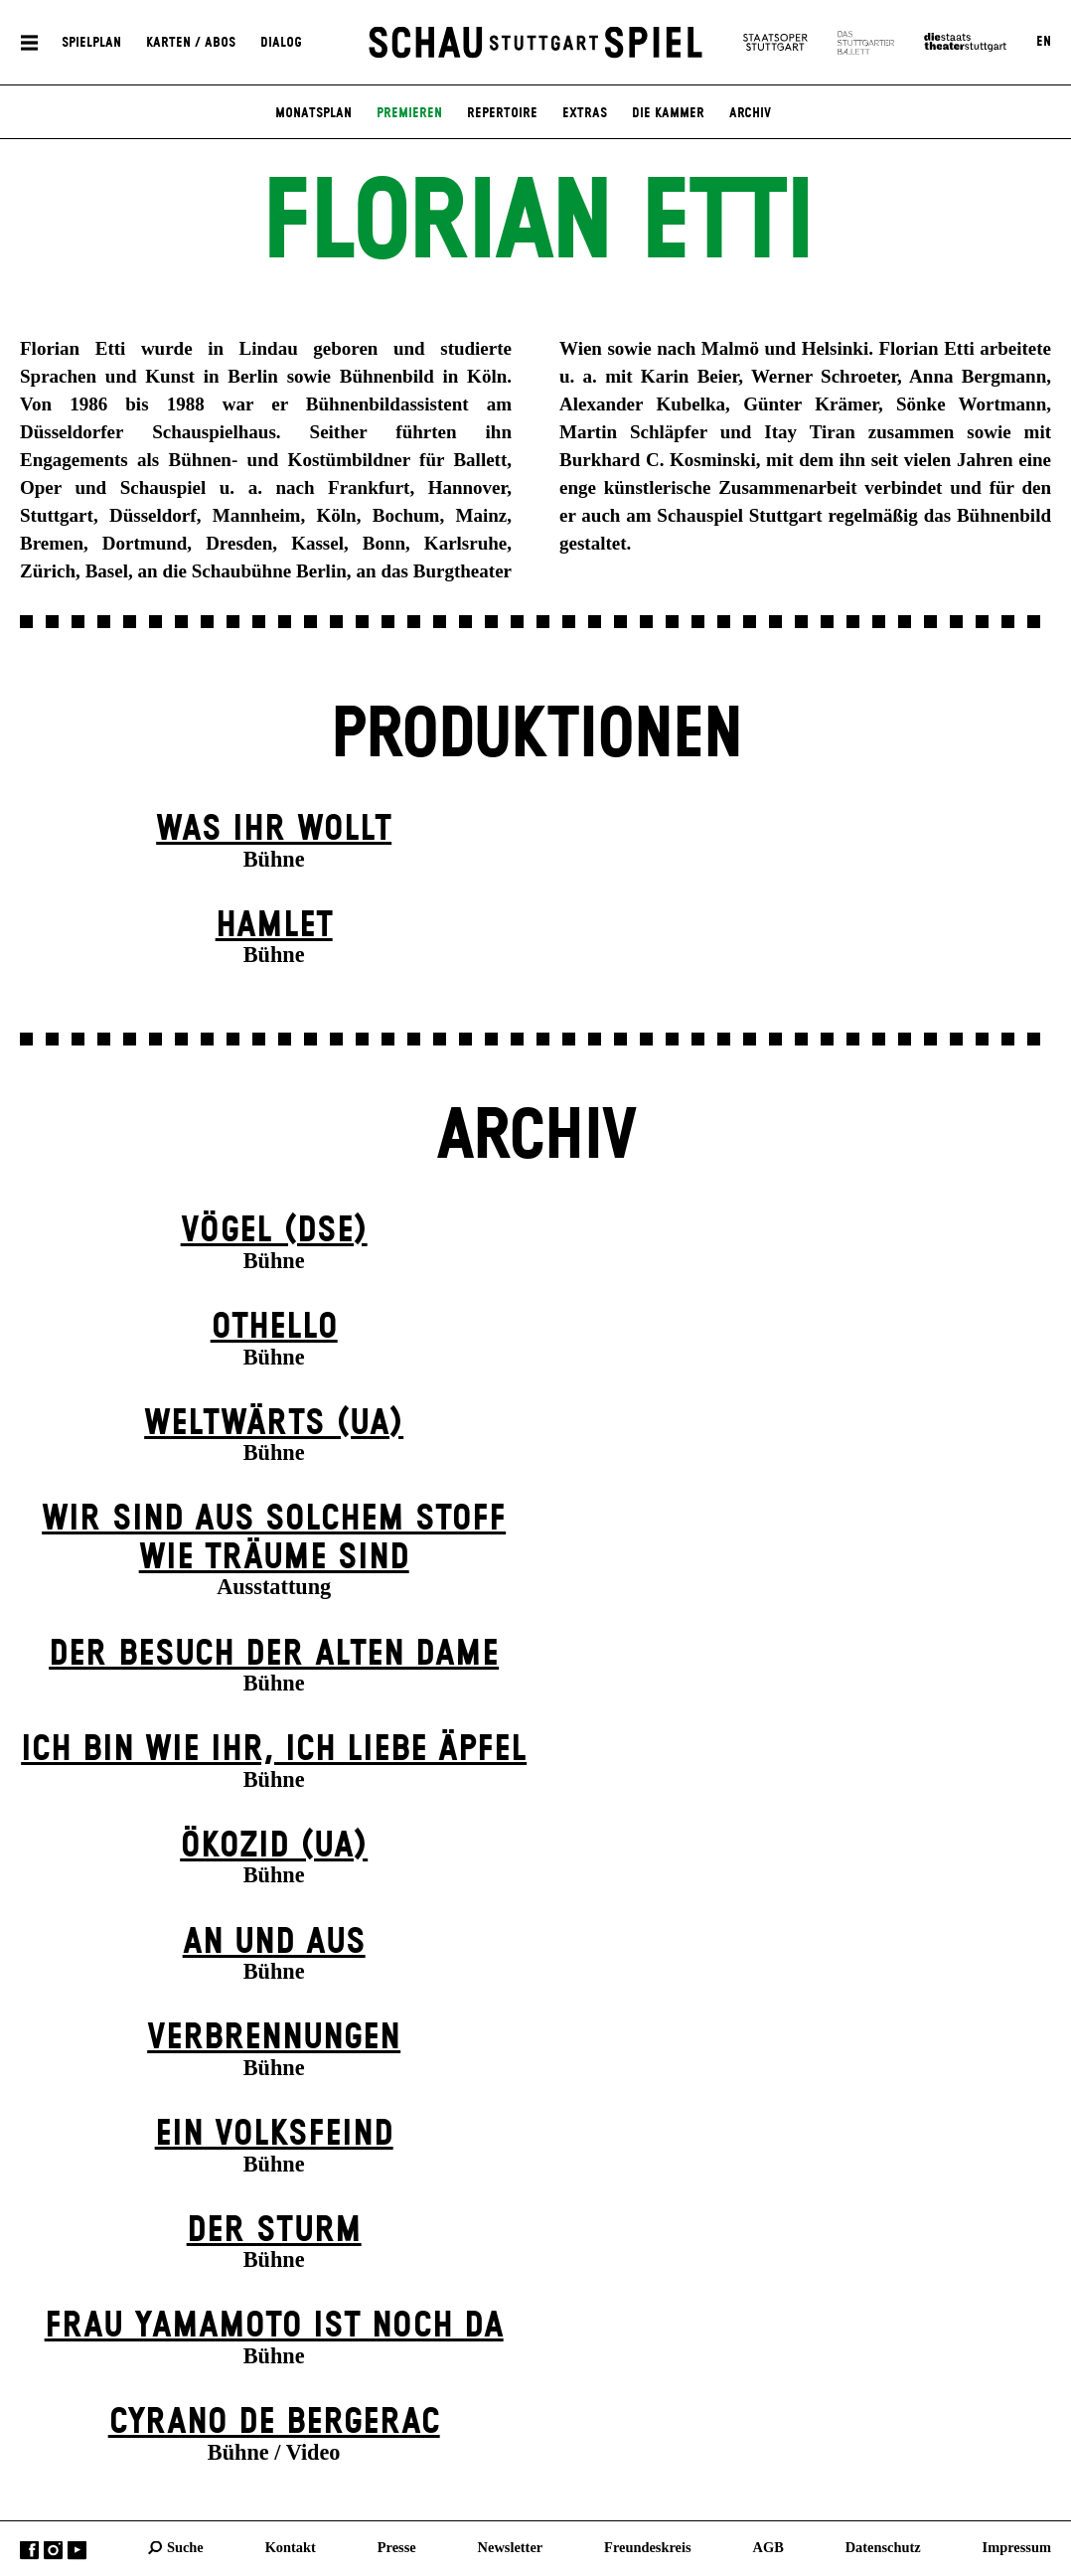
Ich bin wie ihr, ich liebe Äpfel (274, 1749)
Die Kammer (668, 113)
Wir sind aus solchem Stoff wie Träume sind (274, 1538)
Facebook (29, 2550)
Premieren (409, 113)
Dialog (281, 42)
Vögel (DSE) (274, 1230)
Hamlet (274, 925)
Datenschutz (883, 2547)
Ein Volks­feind (274, 2134)
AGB (768, 2547)
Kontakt (290, 2547)
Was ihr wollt (273, 829)
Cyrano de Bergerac (274, 2422)
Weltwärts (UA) (273, 1423)
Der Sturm (274, 2230)
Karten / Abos (190, 42)
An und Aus (274, 1942)
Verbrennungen (273, 2037)
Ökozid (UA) (274, 1846)
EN (1043, 42)
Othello (274, 1327)
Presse (397, 2547)
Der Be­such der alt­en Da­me (274, 1654)
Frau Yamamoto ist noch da (274, 2326)
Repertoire (502, 113)
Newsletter (510, 2547)
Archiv (750, 113)
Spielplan (91, 42)
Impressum (1017, 2547)
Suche (185, 2547)
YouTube (77, 2550)
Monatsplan (313, 113)
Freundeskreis (647, 2547)
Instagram (53, 2550)
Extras (584, 113)
